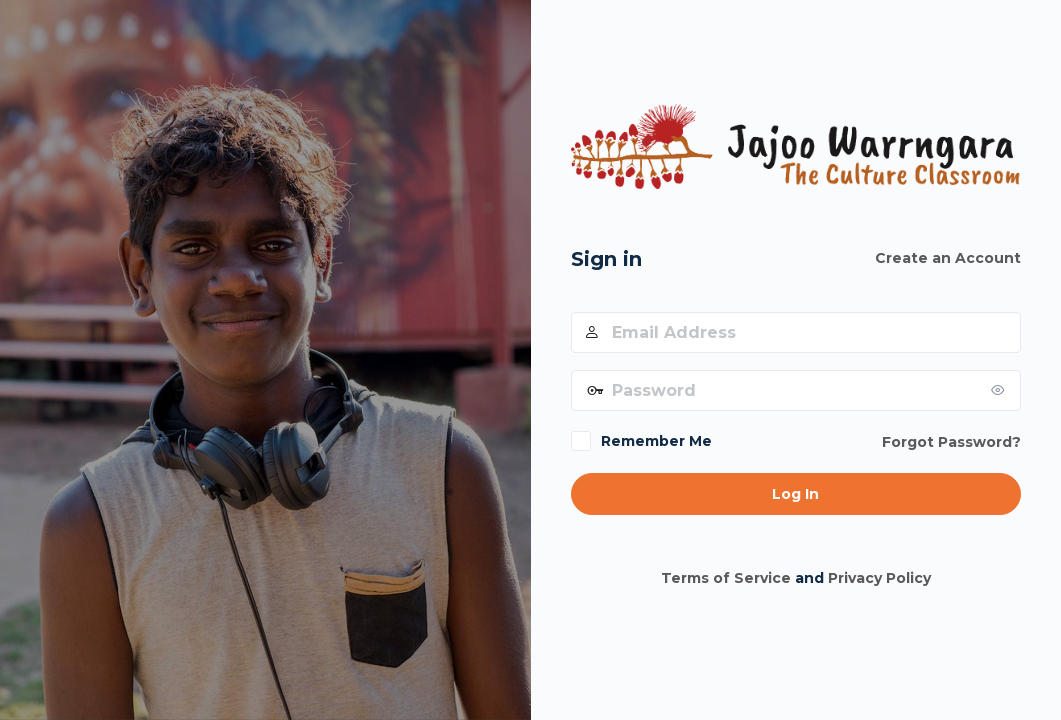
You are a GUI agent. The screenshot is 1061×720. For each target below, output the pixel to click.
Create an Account (948, 258)
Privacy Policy (879, 578)
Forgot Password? (951, 442)
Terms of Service (726, 578)
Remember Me (656, 441)
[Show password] (1001, 390)
